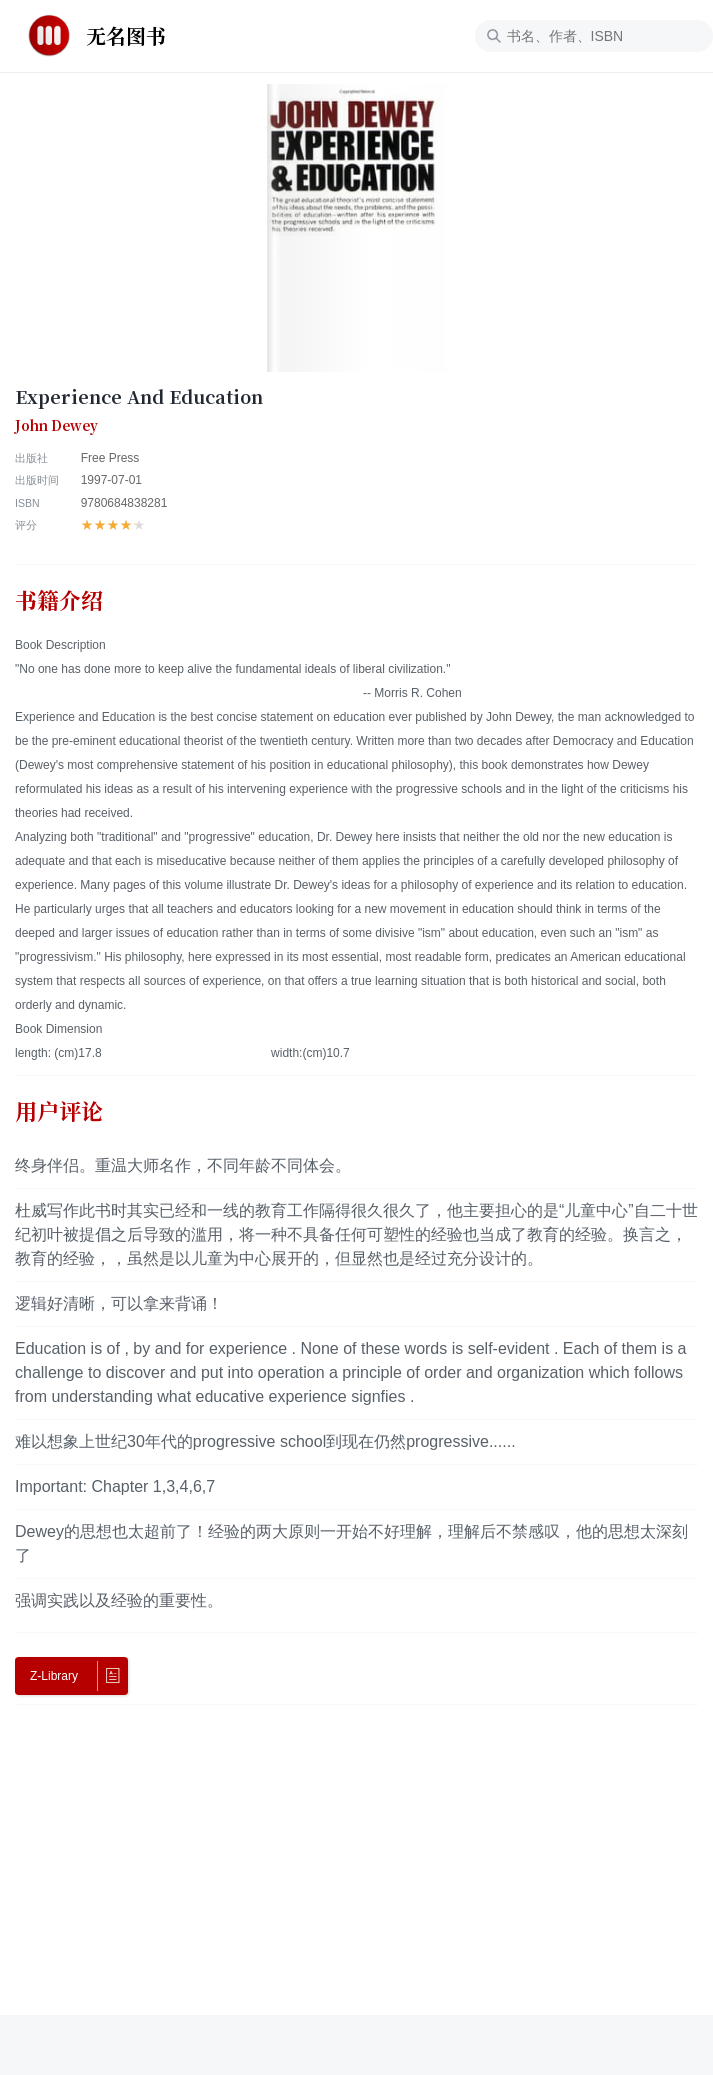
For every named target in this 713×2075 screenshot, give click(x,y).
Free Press (110, 458)
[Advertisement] (356, 1875)
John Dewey (56, 426)
